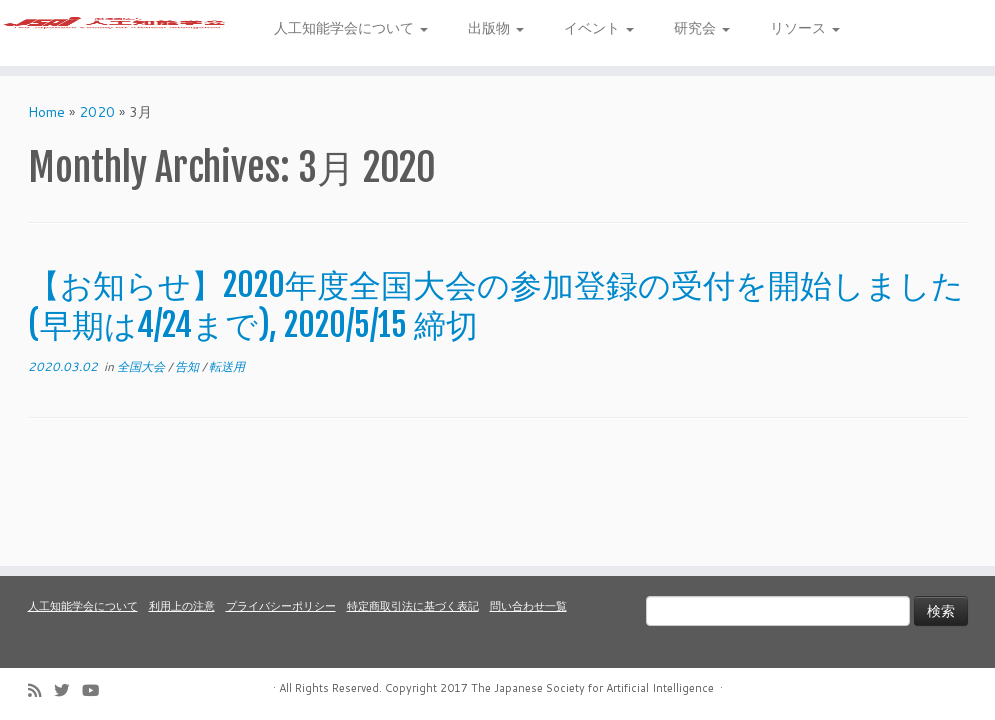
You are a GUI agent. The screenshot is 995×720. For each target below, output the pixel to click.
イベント (599, 28)
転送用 (227, 385)
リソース (805, 28)
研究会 (702, 28)
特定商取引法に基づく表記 (413, 606)
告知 (188, 385)
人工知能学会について (351, 28)
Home (46, 131)
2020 (97, 131)
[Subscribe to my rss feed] (41, 690)
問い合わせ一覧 (528, 606)
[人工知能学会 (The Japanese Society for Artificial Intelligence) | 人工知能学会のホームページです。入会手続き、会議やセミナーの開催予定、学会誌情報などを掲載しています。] (116, 42)
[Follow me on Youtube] (97, 690)
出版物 (496, 28)
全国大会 (142, 385)
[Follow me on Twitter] (68, 690)
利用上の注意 (182, 606)
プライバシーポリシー (281, 606)
